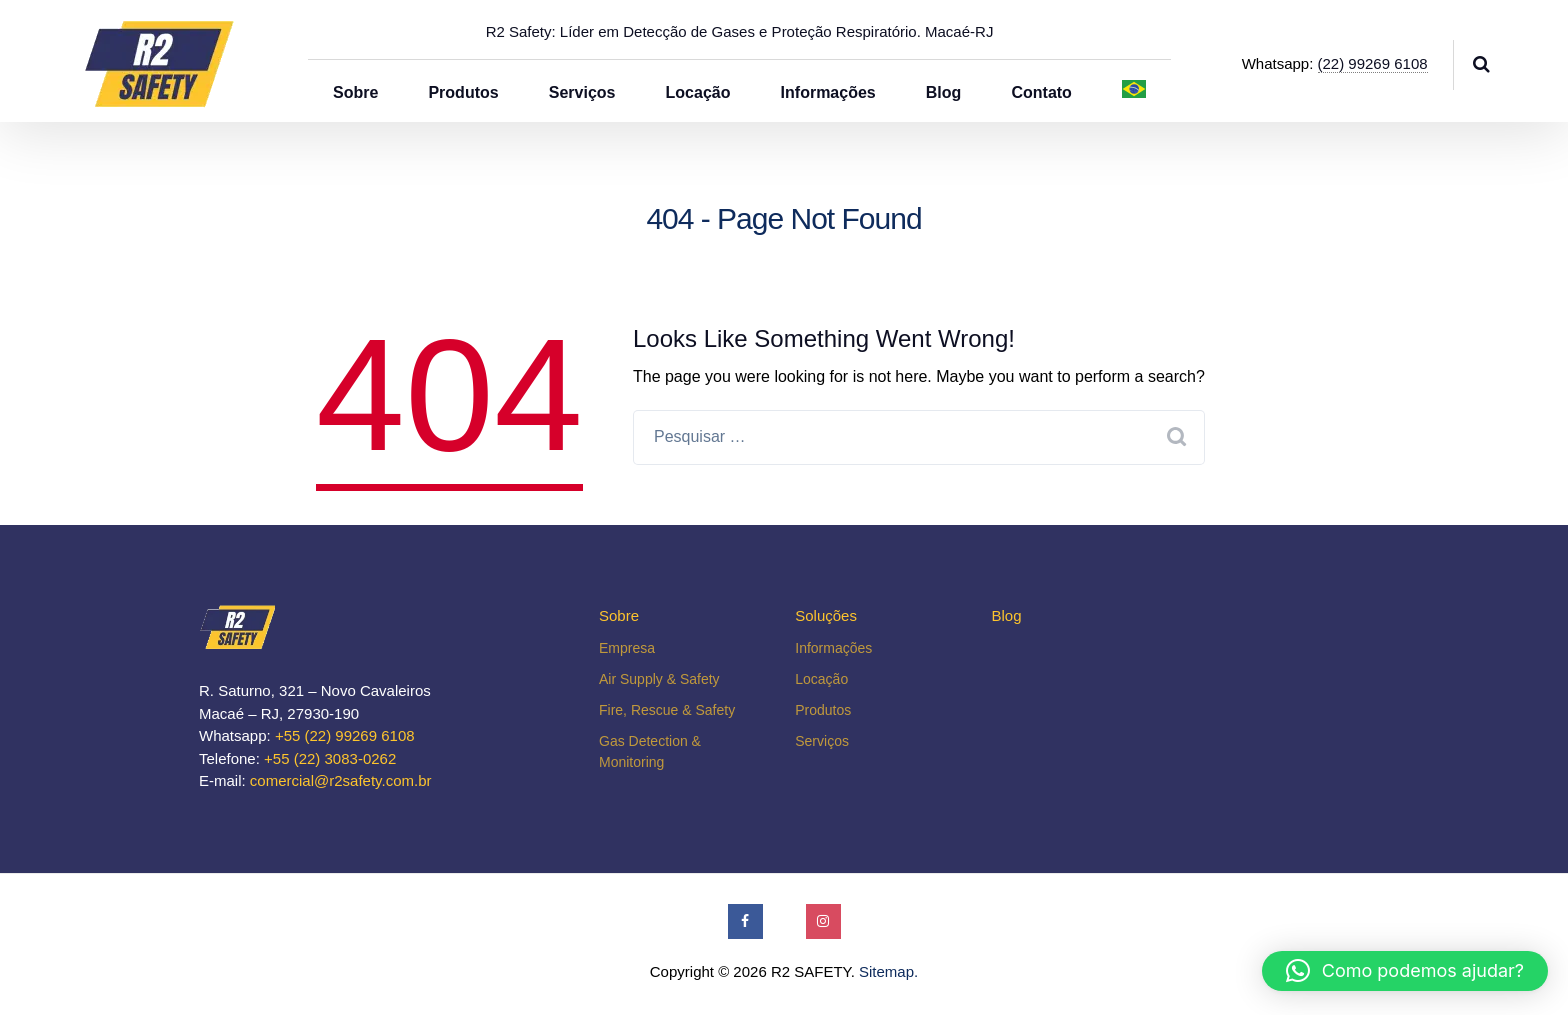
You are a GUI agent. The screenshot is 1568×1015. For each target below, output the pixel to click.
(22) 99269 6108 (1373, 63)
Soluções (826, 615)
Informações (828, 92)
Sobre (355, 92)
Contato (1041, 92)
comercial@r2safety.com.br (341, 780)
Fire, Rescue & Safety (667, 710)
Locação (698, 92)
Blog (944, 92)
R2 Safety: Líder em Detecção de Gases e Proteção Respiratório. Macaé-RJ (740, 31)
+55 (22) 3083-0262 (330, 758)
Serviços (582, 92)
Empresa (627, 648)
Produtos (463, 92)
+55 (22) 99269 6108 (345, 735)
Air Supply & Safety (659, 679)
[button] (1405, 971)
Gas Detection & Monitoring (650, 751)
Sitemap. (888, 971)
